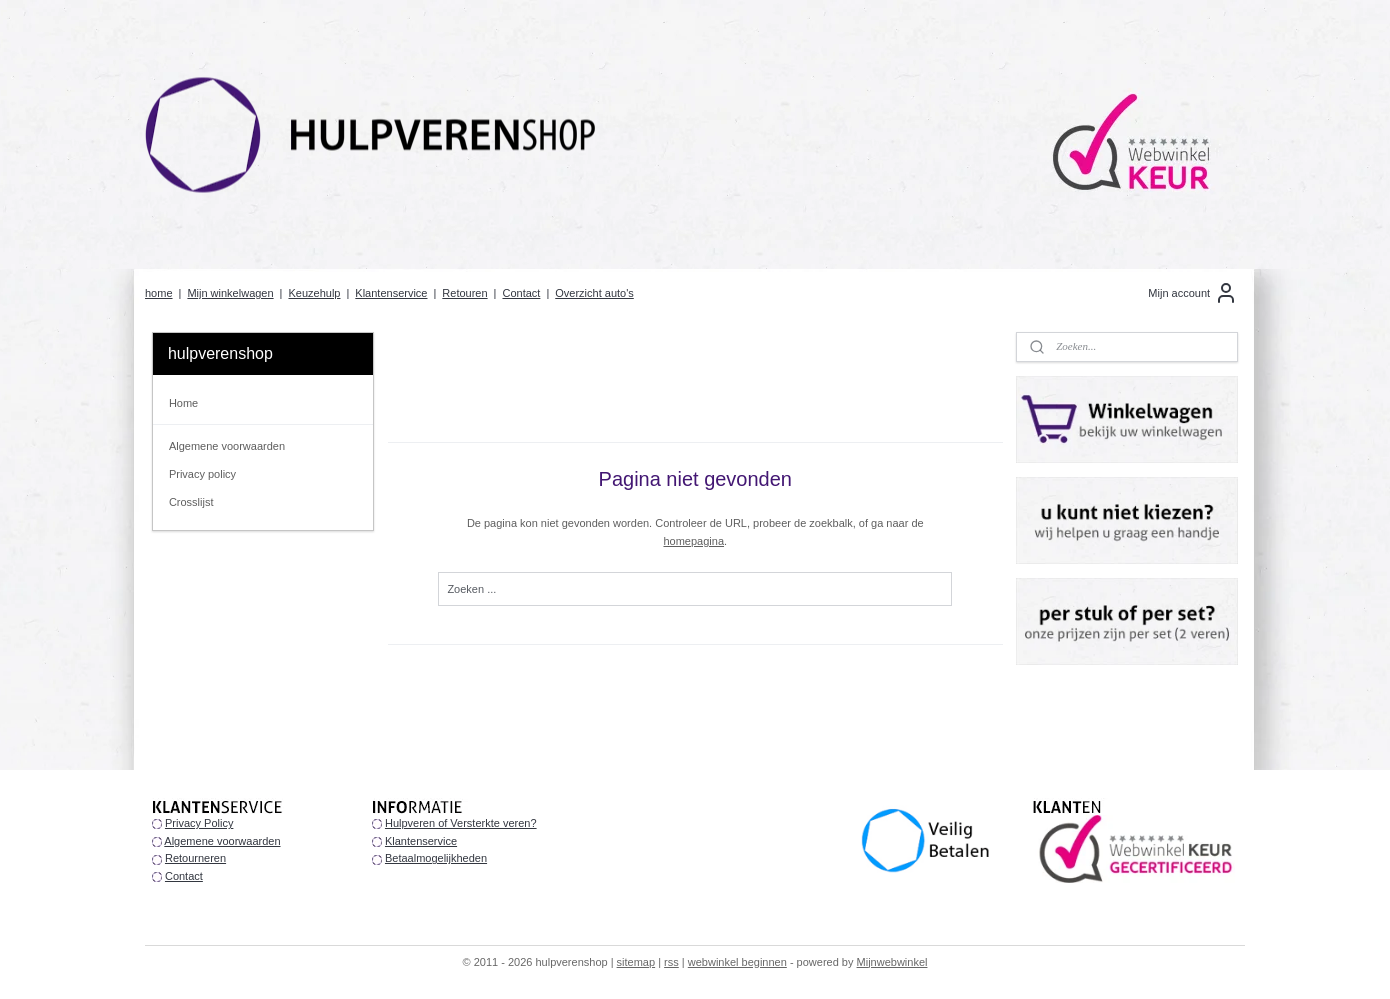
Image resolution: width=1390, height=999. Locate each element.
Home (183, 403)
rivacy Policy (202, 823)
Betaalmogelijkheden (436, 858)
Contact (521, 293)
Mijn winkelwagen (230, 293)
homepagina (693, 541)
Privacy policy (202, 474)
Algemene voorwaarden (227, 446)
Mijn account (1193, 293)
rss (671, 962)
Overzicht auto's (594, 293)
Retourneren (195, 858)
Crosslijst (191, 502)
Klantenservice (391, 293)
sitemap (636, 962)
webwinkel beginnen (737, 962)
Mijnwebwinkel (892, 962)
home (159, 293)
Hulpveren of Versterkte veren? (461, 823)
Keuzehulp (314, 293)
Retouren (464, 293)
